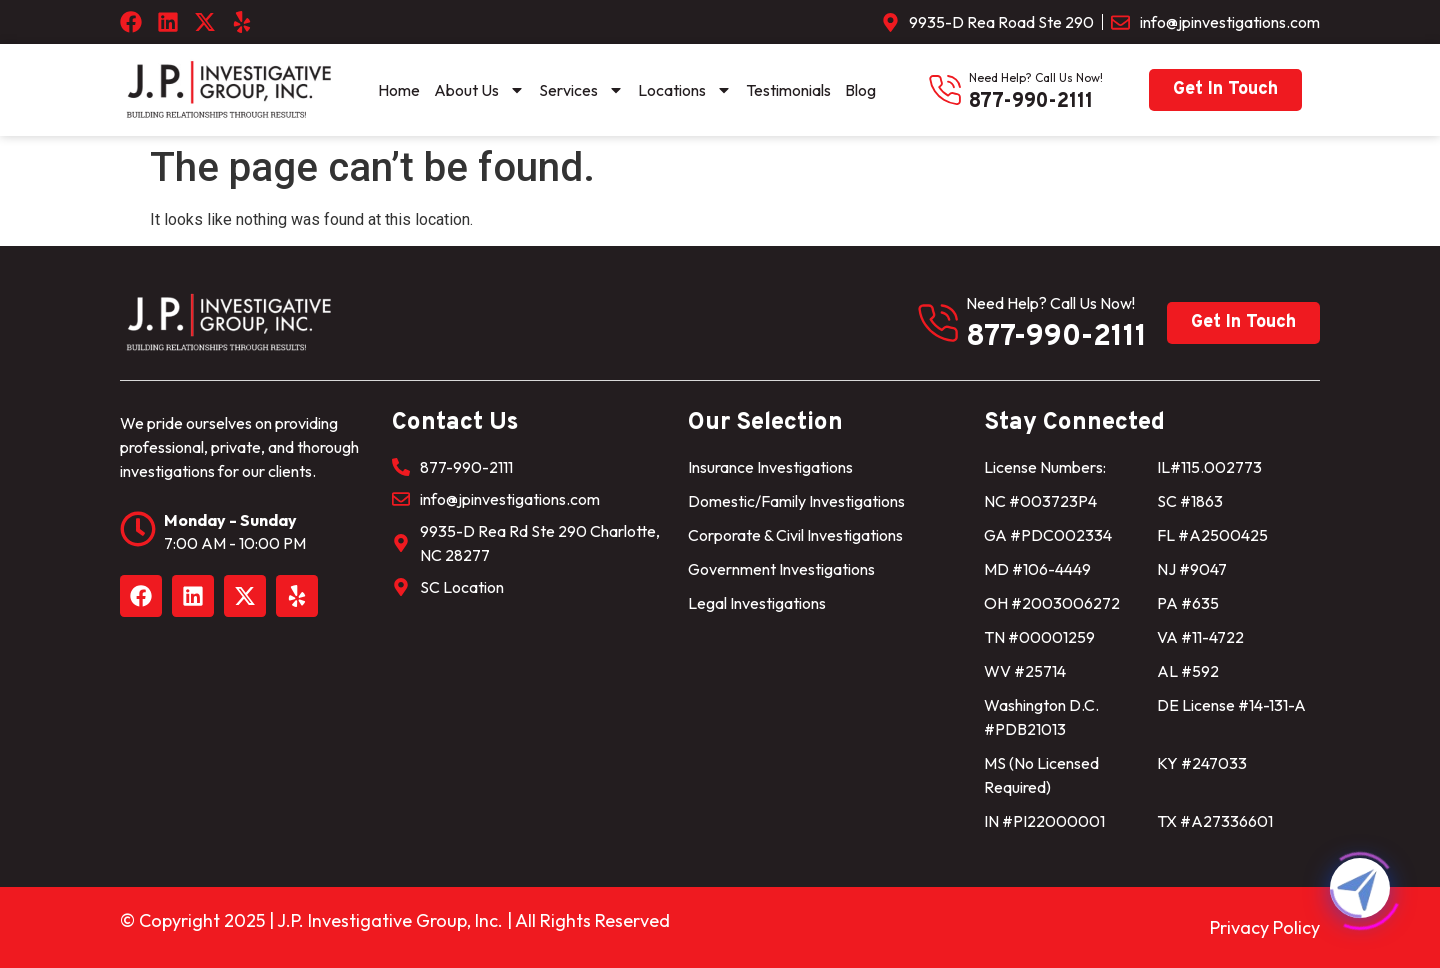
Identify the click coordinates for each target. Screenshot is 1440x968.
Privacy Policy (1265, 927)
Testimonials (788, 90)
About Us (479, 90)
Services (581, 90)
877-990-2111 (1031, 102)
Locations (685, 90)
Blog (860, 90)
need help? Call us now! (1036, 77)
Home (399, 90)
